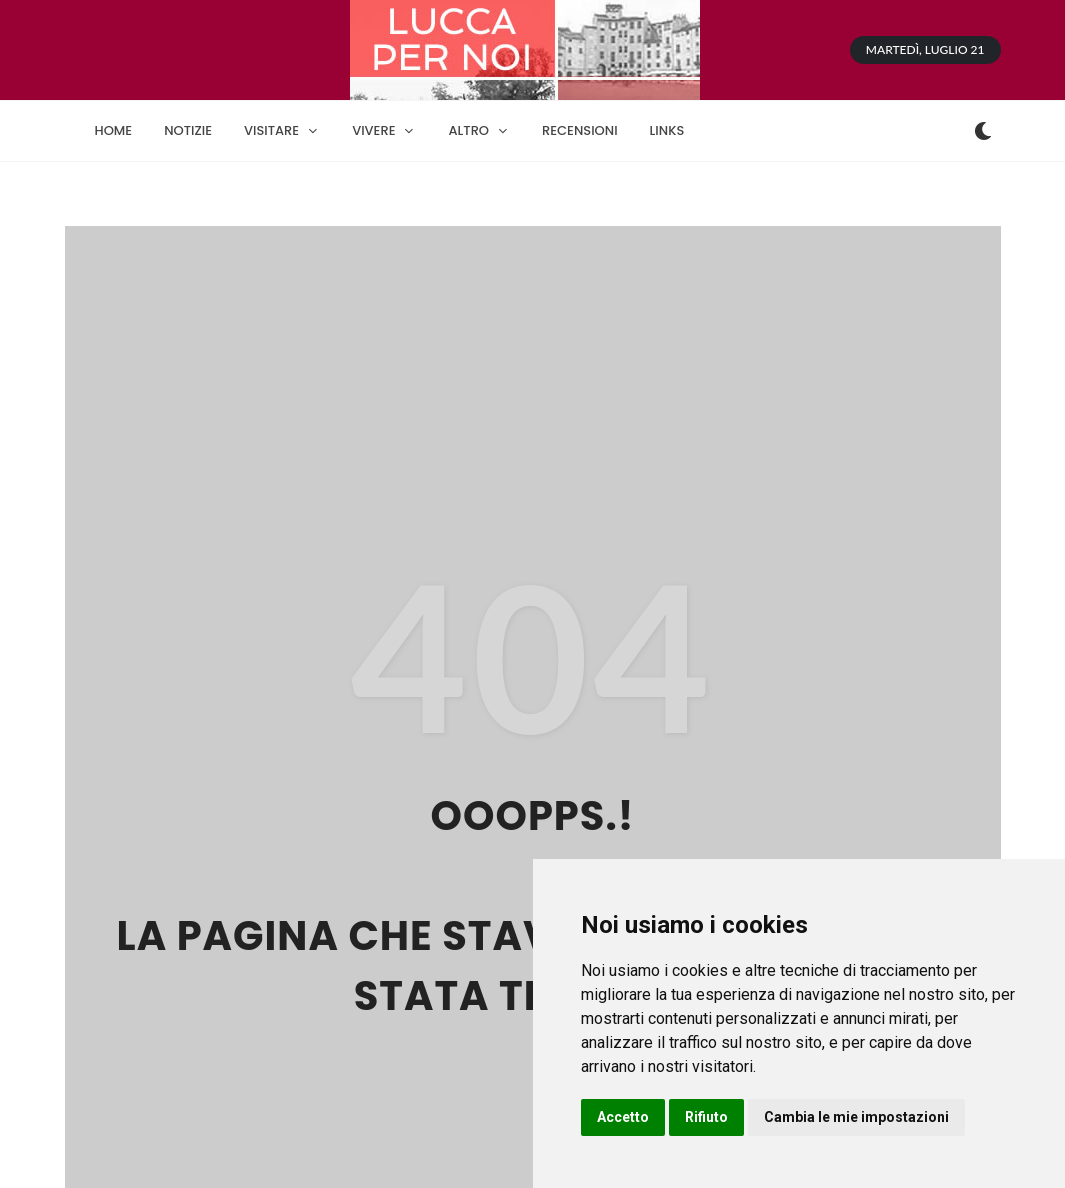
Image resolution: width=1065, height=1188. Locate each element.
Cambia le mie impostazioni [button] (856, 1117)
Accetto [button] (623, 1117)
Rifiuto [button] (706, 1117)
